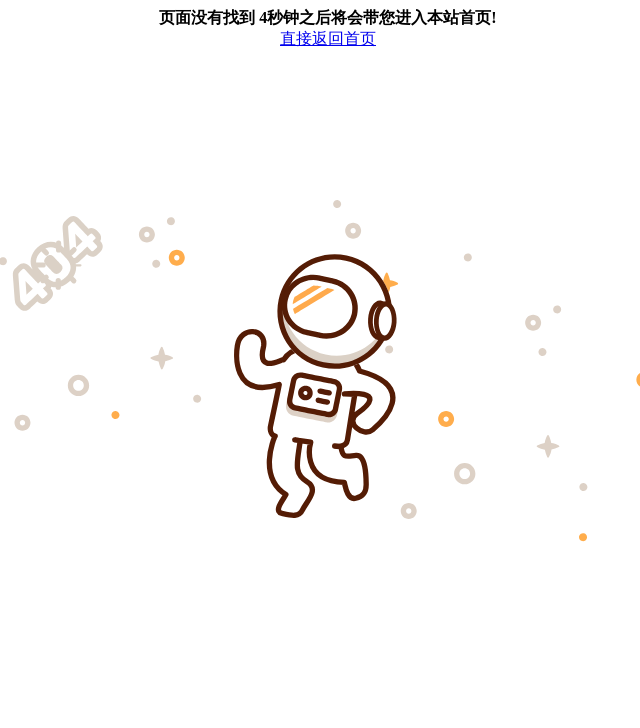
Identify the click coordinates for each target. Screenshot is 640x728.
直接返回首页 (328, 38)
